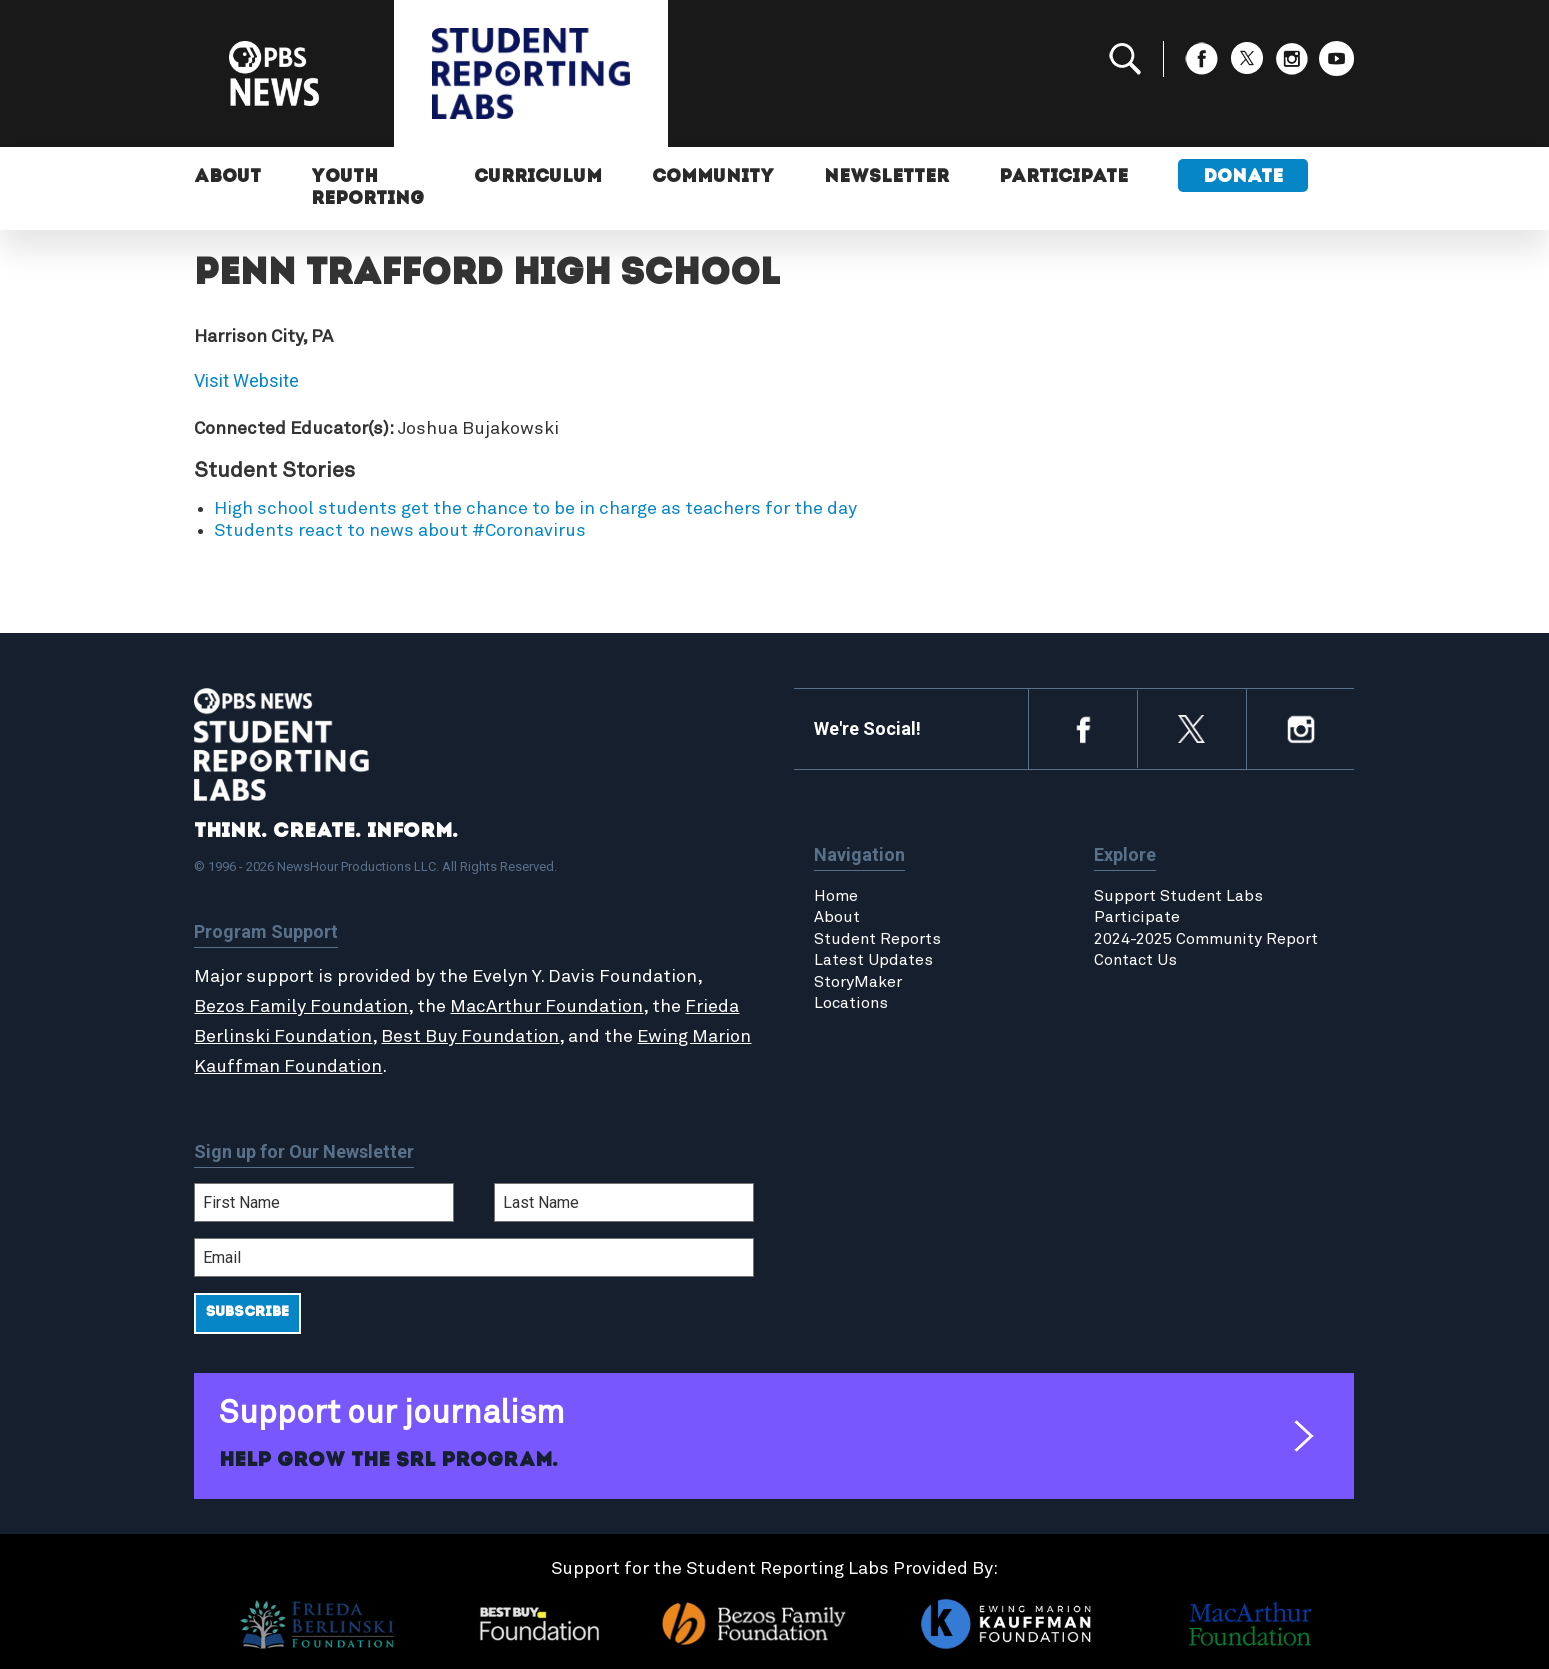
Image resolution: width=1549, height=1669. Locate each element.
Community (713, 177)
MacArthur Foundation (546, 1007)
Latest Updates (873, 960)
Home (836, 896)
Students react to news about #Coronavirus (400, 531)
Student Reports (877, 939)
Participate (1063, 177)
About (227, 177)
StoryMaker (858, 982)
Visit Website (246, 380)
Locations (851, 1003)
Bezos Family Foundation (301, 1007)
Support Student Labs (1178, 896)
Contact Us (1135, 960)
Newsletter (886, 177)
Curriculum (538, 177)
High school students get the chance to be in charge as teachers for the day (535, 509)
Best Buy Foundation (470, 1037)
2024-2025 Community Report (1206, 939)
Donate (1243, 177)
